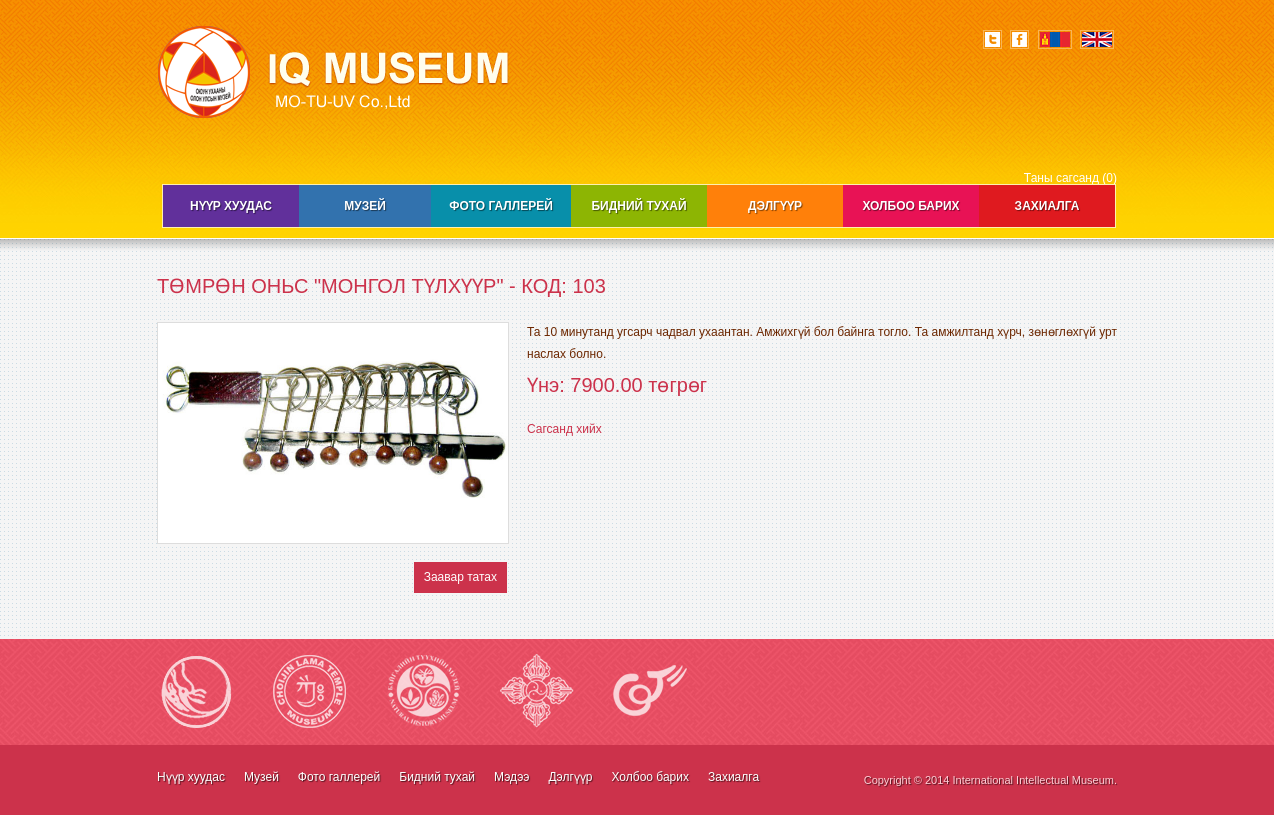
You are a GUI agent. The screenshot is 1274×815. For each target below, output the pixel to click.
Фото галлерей (501, 206)
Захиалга (1047, 206)
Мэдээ (511, 777)
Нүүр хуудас (231, 206)
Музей (365, 206)
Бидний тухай (638, 206)
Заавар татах (460, 577)
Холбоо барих (910, 206)
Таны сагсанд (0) (1070, 178)
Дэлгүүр (775, 206)
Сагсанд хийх (564, 429)
